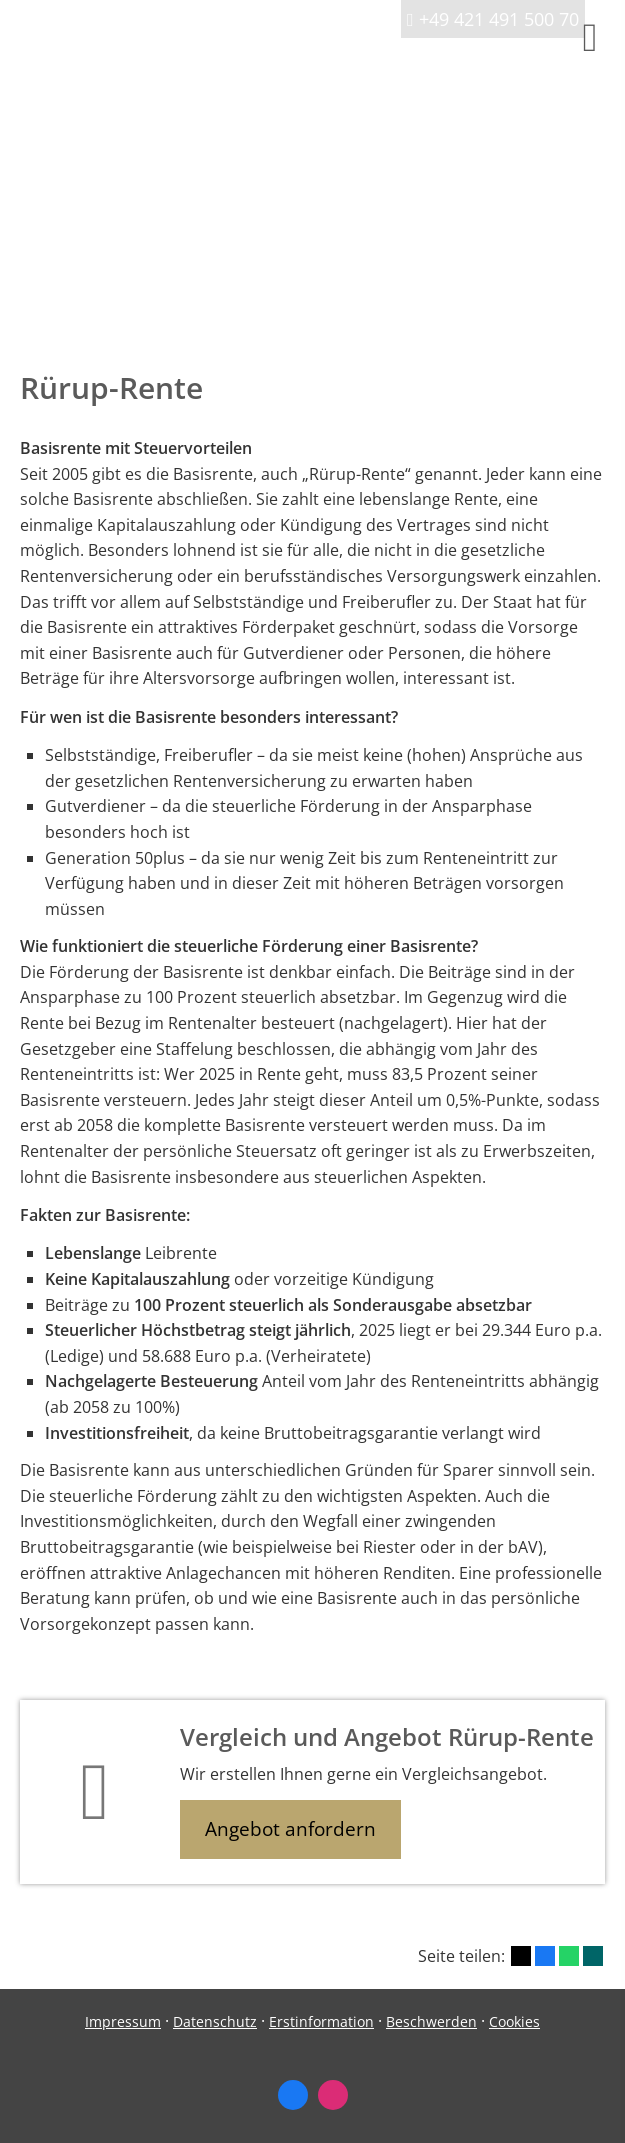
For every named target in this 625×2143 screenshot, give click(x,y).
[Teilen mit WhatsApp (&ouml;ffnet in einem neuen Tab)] (569, 1956)
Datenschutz (215, 2021)
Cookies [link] (514, 2021)
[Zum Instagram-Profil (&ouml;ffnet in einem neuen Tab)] (333, 2095)
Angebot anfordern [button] (290, 1829)
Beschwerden (431, 2021)
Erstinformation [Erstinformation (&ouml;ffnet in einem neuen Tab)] (321, 2021)
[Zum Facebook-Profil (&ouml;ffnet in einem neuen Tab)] (293, 2095)
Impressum (123, 2021)
